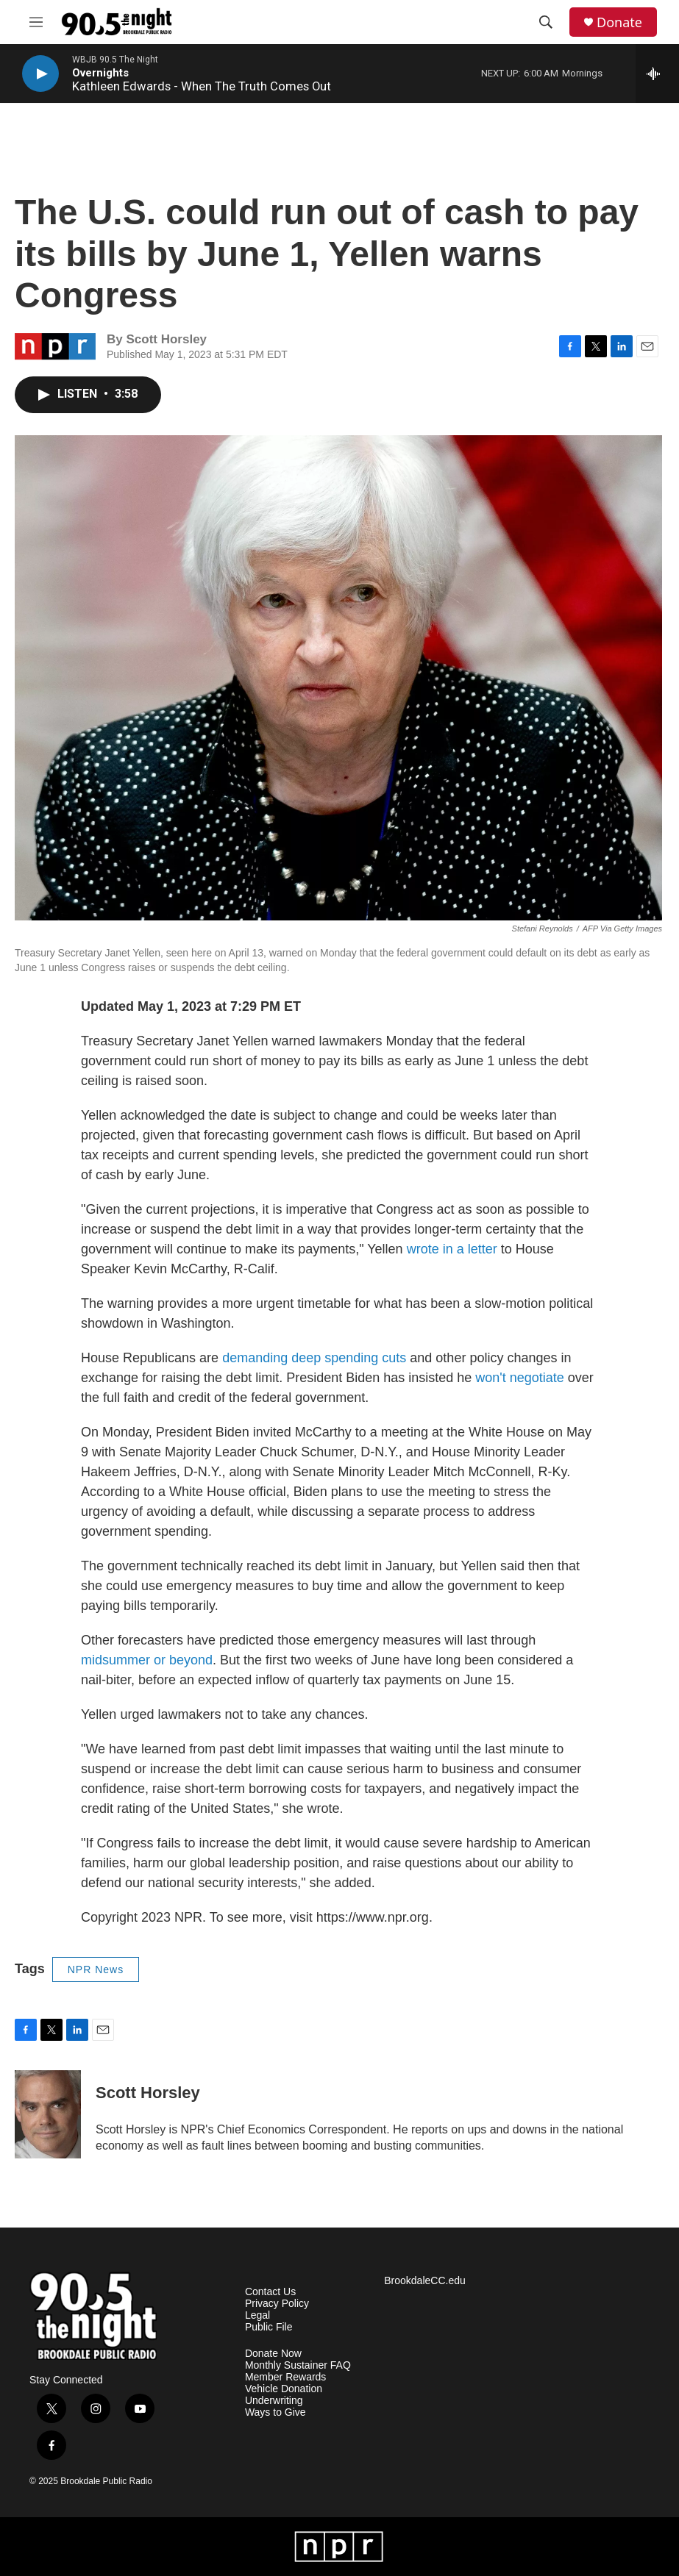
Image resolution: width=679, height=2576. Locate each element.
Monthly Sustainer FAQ (298, 2365)
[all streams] (657, 73)
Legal (257, 2315)
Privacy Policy (277, 2303)
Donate (619, 22)
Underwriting (274, 2400)
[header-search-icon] (546, 22)
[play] (40, 73)
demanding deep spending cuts (312, 1357)
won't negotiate (521, 1377)
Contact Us (270, 2291)
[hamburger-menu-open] (36, 22)
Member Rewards (285, 2377)
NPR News (96, 1969)
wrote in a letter (452, 1249)
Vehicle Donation (283, 2388)
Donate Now (273, 2353)
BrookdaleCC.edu (425, 2280)
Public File (269, 2327)
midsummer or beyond (147, 1660)
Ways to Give (275, 2412)
